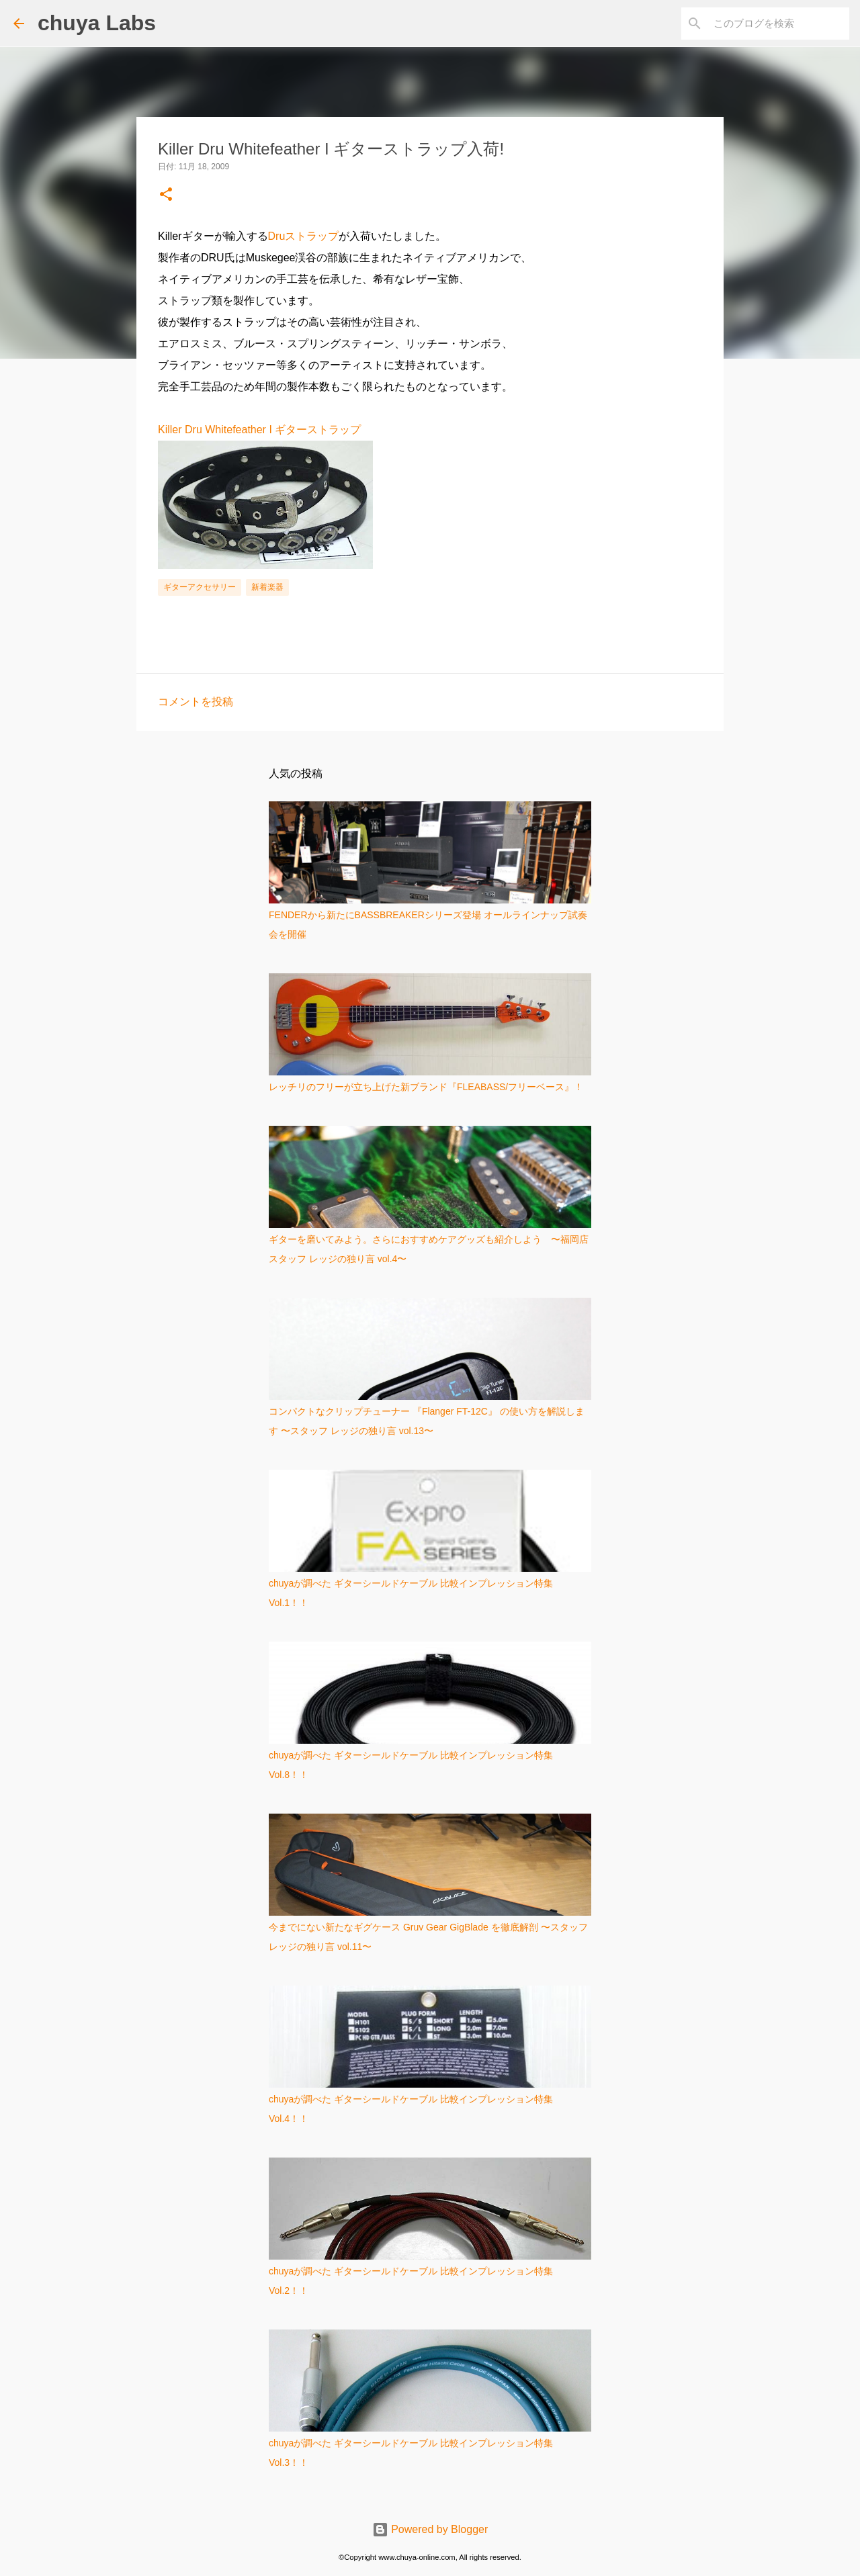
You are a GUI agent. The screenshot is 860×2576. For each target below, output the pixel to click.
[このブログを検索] (778, 23)
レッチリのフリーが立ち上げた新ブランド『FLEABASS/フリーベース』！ (426, 1086)
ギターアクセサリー (199, 587)
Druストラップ (303, 236)
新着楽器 (267, 587)
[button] (166, 195)
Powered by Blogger (430, 2529)
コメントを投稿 (195, 701)
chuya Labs (97, 23)
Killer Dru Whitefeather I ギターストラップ (259, 429)
